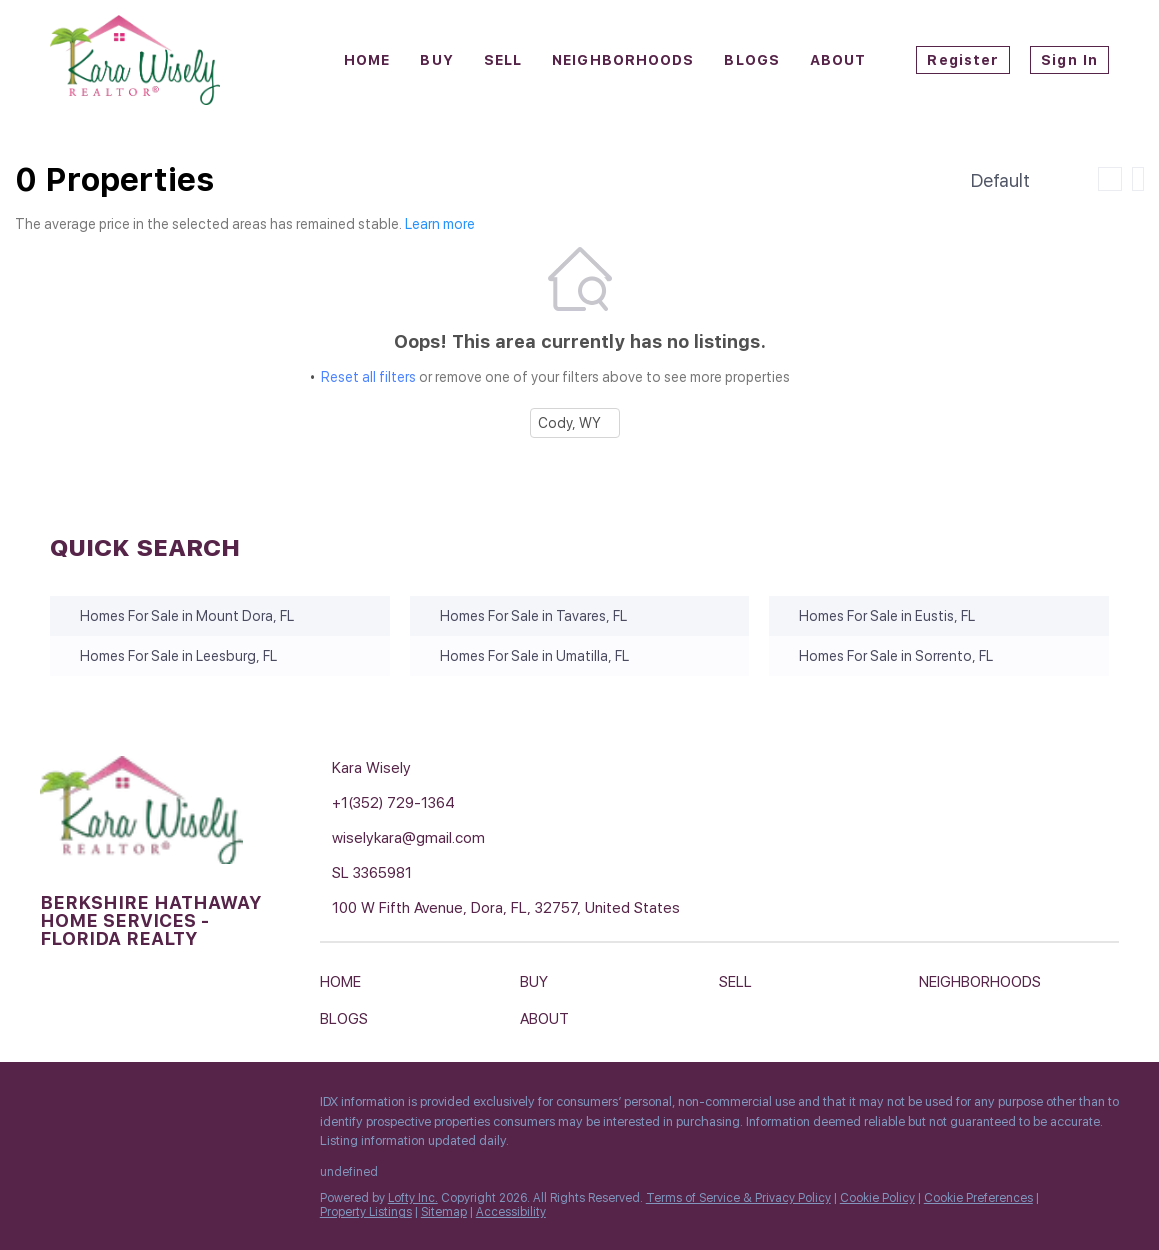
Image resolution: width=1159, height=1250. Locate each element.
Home (367, 60)
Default (1000, 180)
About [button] (838, 60)
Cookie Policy (877, 1198)
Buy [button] (436, 60)
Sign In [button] (1069, 60)
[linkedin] (95, 1107)
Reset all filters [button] (368, 377)
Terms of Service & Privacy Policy (738, 1198)
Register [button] (963, 60)
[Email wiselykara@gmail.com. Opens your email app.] (490, 838)
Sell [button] (503, 60)
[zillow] (135, 1107)
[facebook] (55, 1107)
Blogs (752, 60)
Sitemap (444, 1212)
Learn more (440, 224)
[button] (345, 986)
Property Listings (366, 1212)
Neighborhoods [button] (623, 60)
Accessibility (511, 1212)
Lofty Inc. (413, 1198)
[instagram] (175, 1107)
